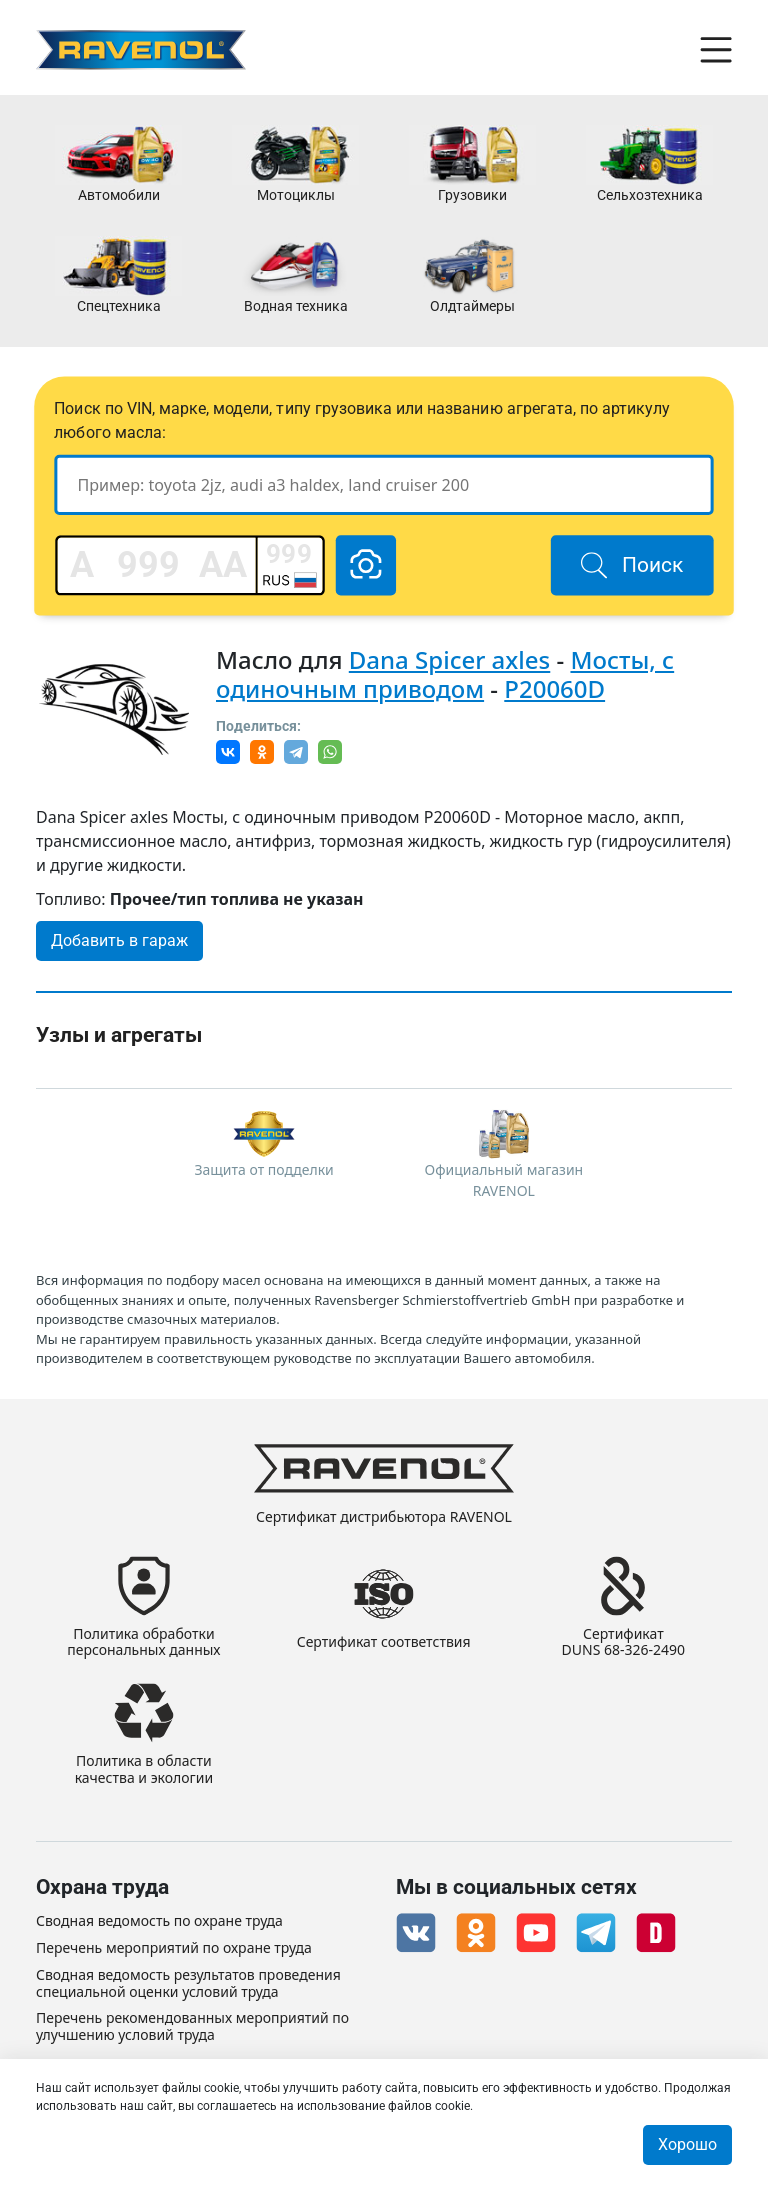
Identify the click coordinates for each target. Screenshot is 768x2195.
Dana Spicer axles (449, 659)
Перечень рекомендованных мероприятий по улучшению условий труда (192, 2027)
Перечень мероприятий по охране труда (174, 1948)
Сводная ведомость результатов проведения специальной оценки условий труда (188, 1984)
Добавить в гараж (119, 940)
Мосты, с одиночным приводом (445, 674)
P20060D (554, 688)
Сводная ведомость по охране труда (159, 1921)
